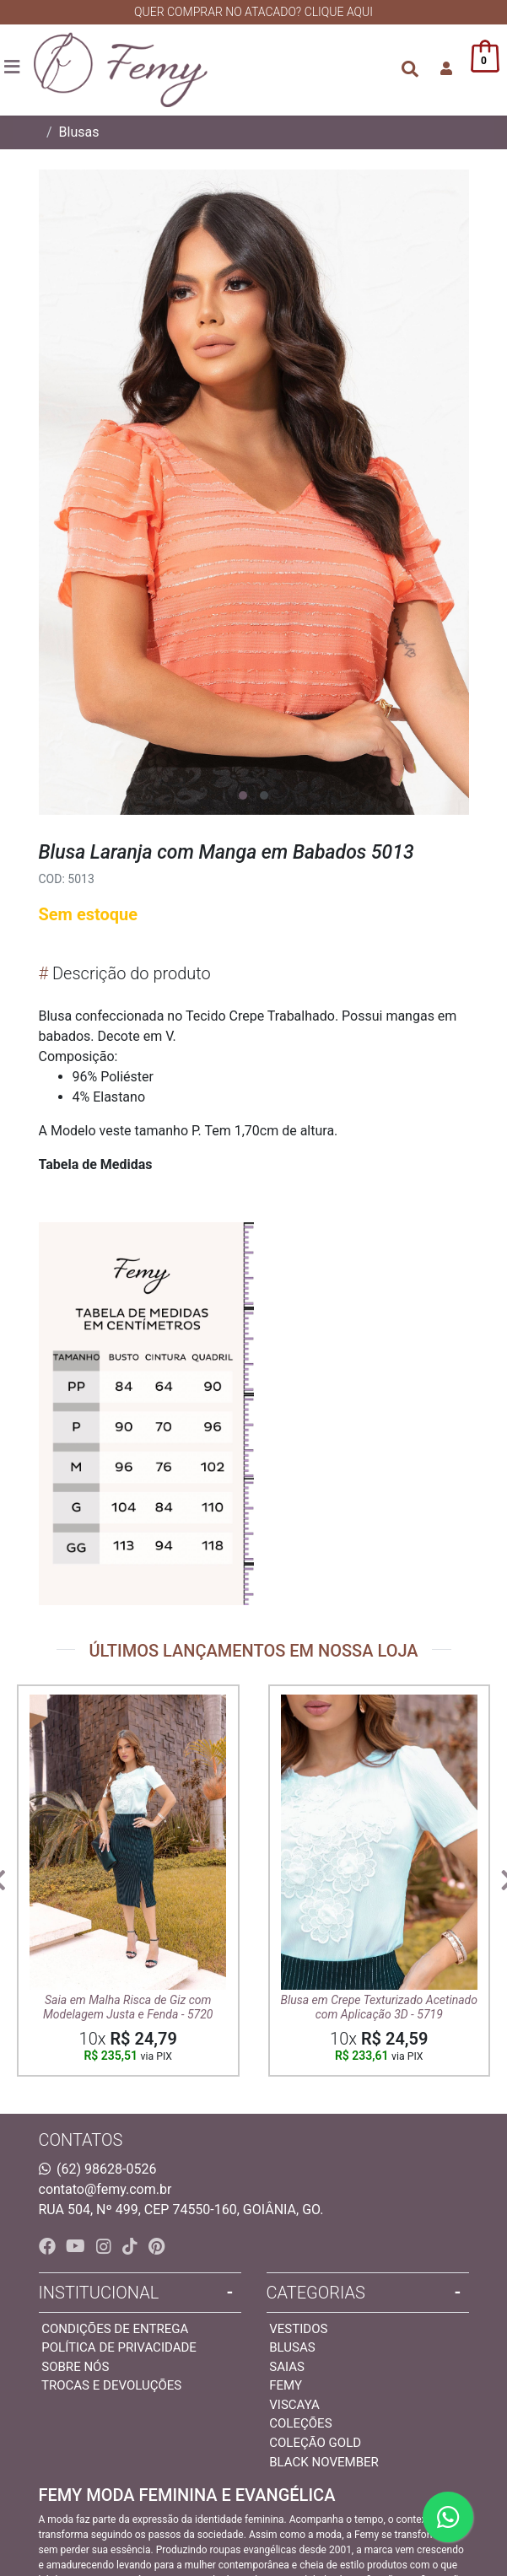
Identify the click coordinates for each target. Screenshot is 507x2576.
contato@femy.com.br (105, 2189)
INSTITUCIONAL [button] (99, 2292)
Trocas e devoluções (111, 2385)
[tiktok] (132, 2246)
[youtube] (77, 2246)
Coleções (300, 2423)
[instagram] (106, 2246)
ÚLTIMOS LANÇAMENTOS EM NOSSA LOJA (253, 1651)
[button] (446, 69)
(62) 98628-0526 (106, 2169)
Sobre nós (75, 2366)
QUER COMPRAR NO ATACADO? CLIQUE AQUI (253, 12)
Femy (285, 2385)
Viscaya (294, 2404)
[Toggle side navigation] (13, 68)
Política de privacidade (119, 2347)
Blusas (79, 132)
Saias (287, 2366)
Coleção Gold (315, 2442)
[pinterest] (156, 2246)
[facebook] (49, 2246)
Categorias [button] (316, 2292)
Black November (324, 2462)
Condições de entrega (114, 2328)
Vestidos (298, 2328)
